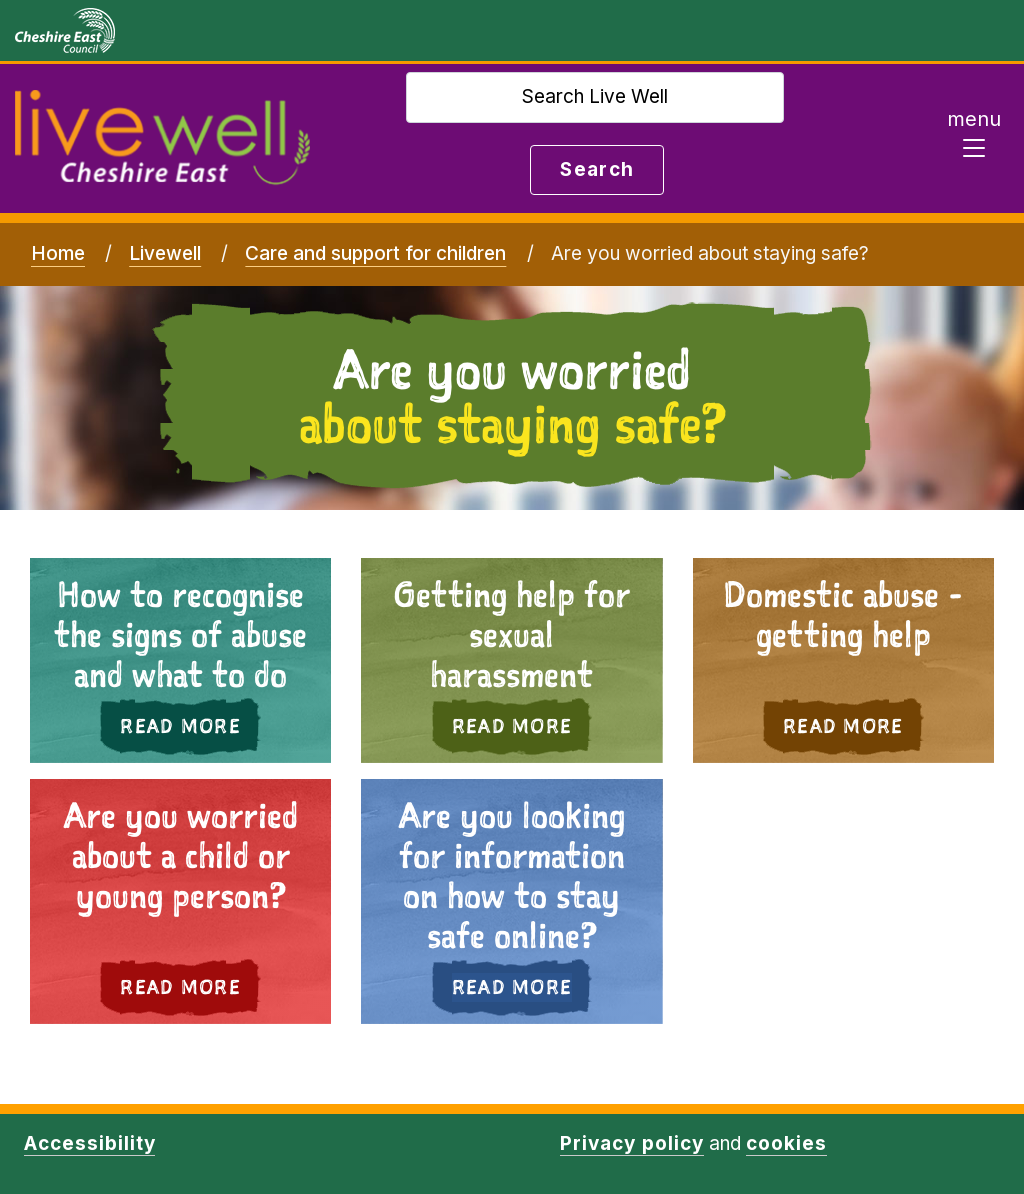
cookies (786, 1143)
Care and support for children (375, 253)
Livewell (165, 253)
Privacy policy (631, 1143)
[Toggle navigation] (974, 139)
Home (58, 253)
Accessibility (89, 1143)
